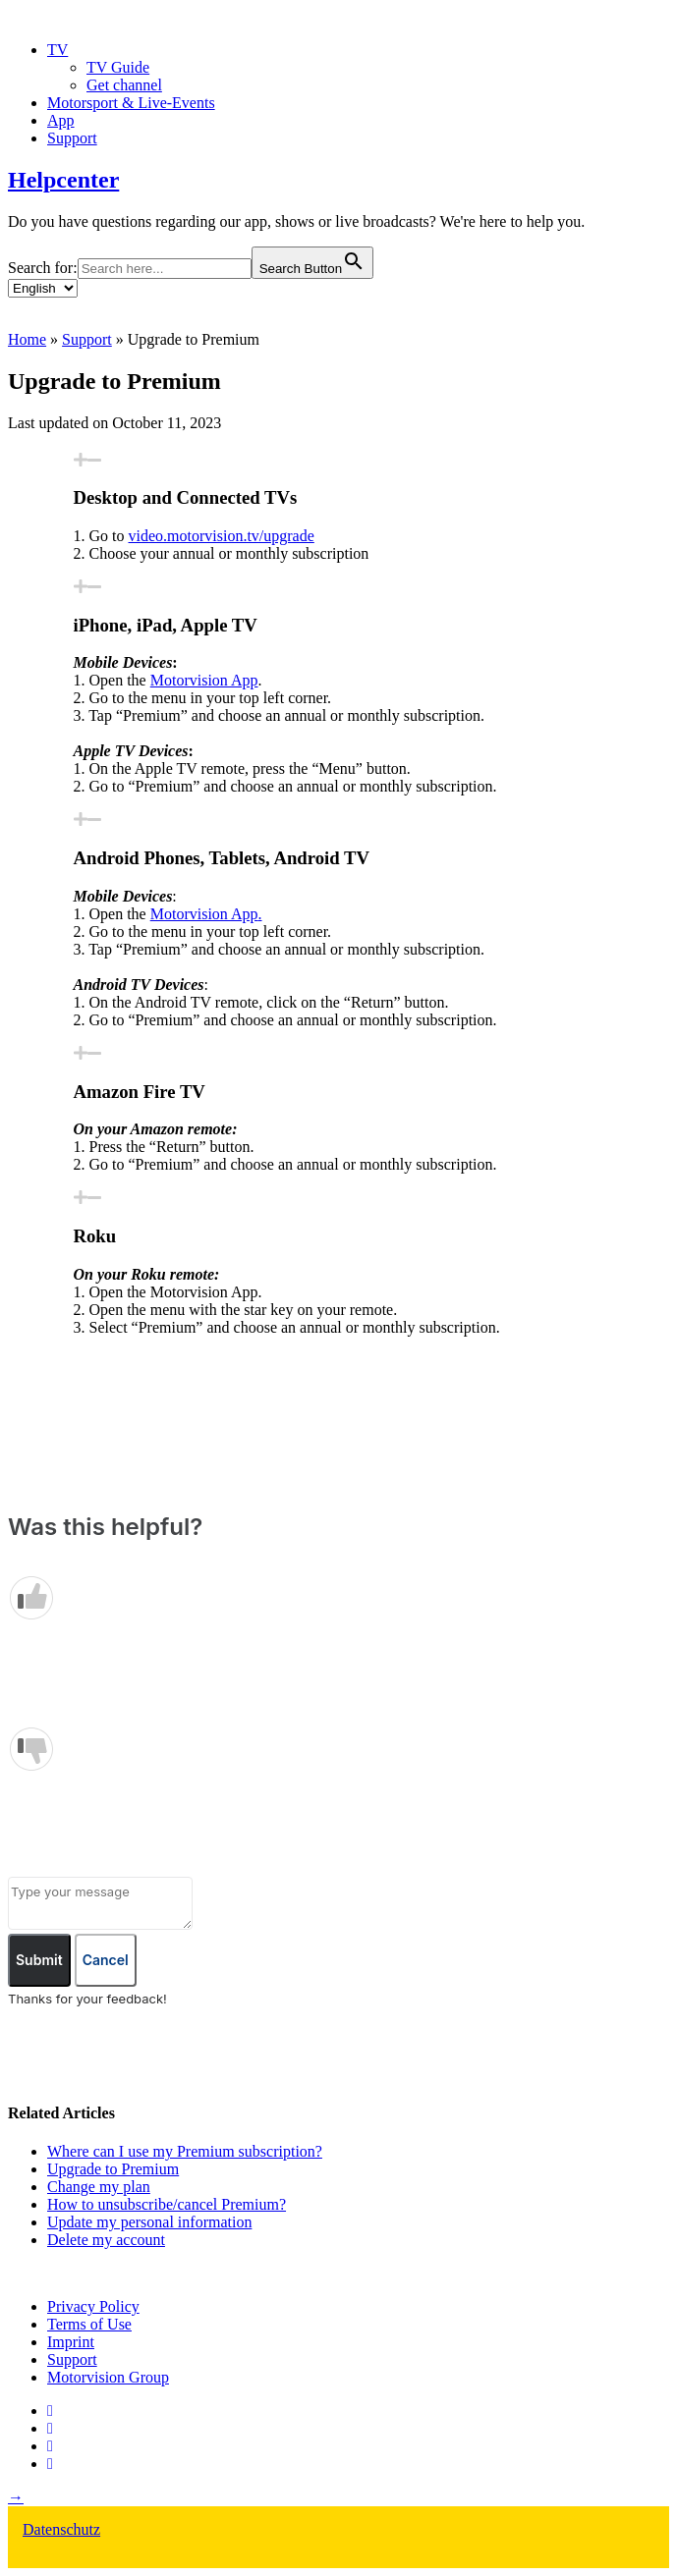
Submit (39, 1959)
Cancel (106, 1959)
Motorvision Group (108, 2377)
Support (72, 138)
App (61, 120)
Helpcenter (63, 179)
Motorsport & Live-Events (131, 102)
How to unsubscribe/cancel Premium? (166, 2204)
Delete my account (106, 2239)
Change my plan (98, 2186)
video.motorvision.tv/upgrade (221, 535)
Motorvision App (204, 680)
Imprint (70, 2341)
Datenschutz (61, 2529)
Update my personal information (149, 2222)
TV (57, 49)
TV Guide (117, 67)
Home (27, 339)
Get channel (124, 85)
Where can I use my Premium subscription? (184, 2151)
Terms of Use (89, 2324)
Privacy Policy (93, 2306)
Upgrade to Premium (113, 2169)
